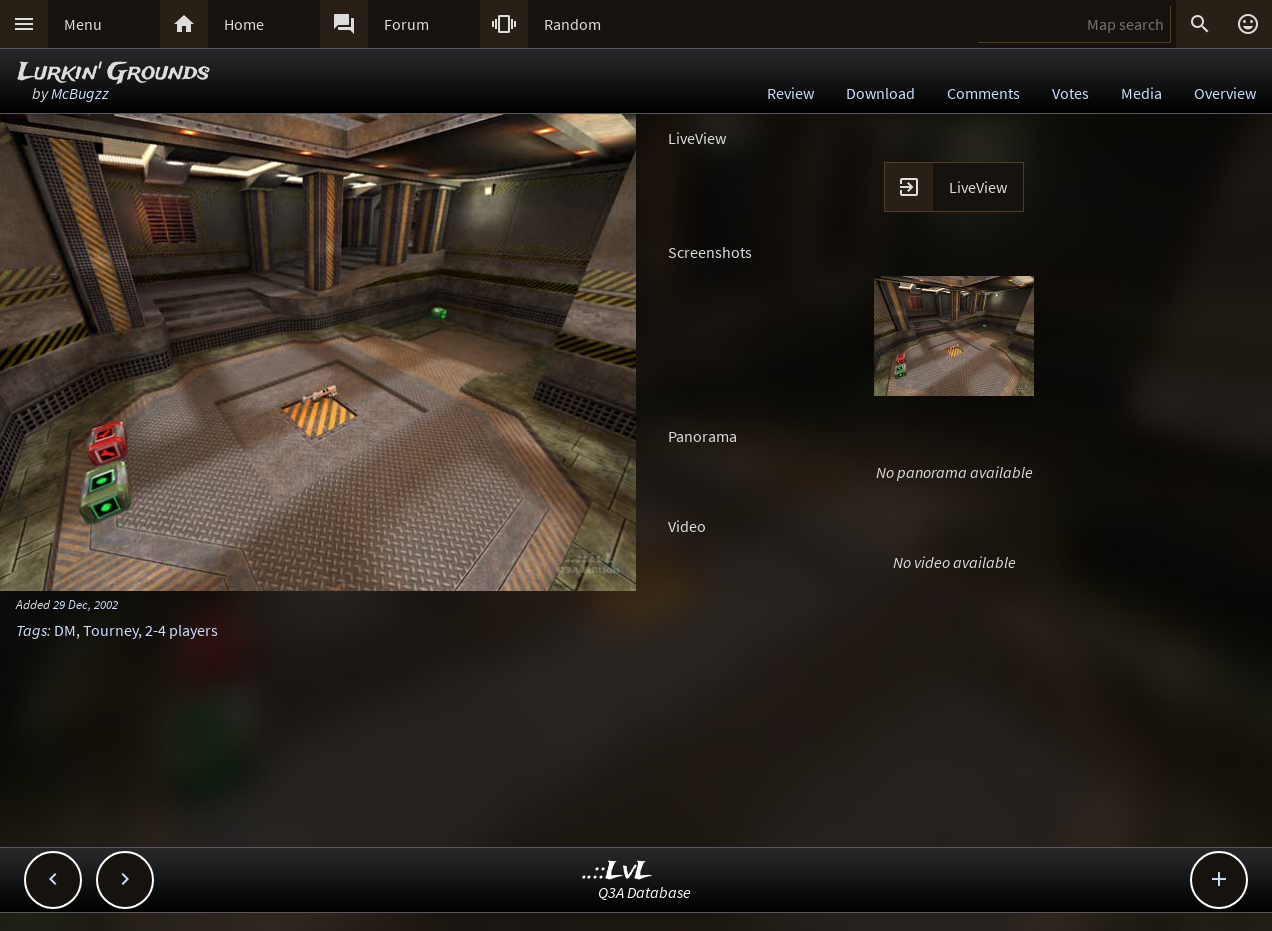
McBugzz (80, 93)
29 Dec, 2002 (85, 604)
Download (880, 93)
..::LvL (617, 871)
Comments (983, 93)
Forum (406, 24)
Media (1141, 93)
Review (790, 93)
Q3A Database (644, 892)
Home (244, 24)
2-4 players (181, 630)
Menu (83, 24)
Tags (31, 630)
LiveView (978, 187)
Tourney (110, 630)
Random (572, 24)
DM (65, 630)
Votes (1070, 93)
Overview (1225, 93)
